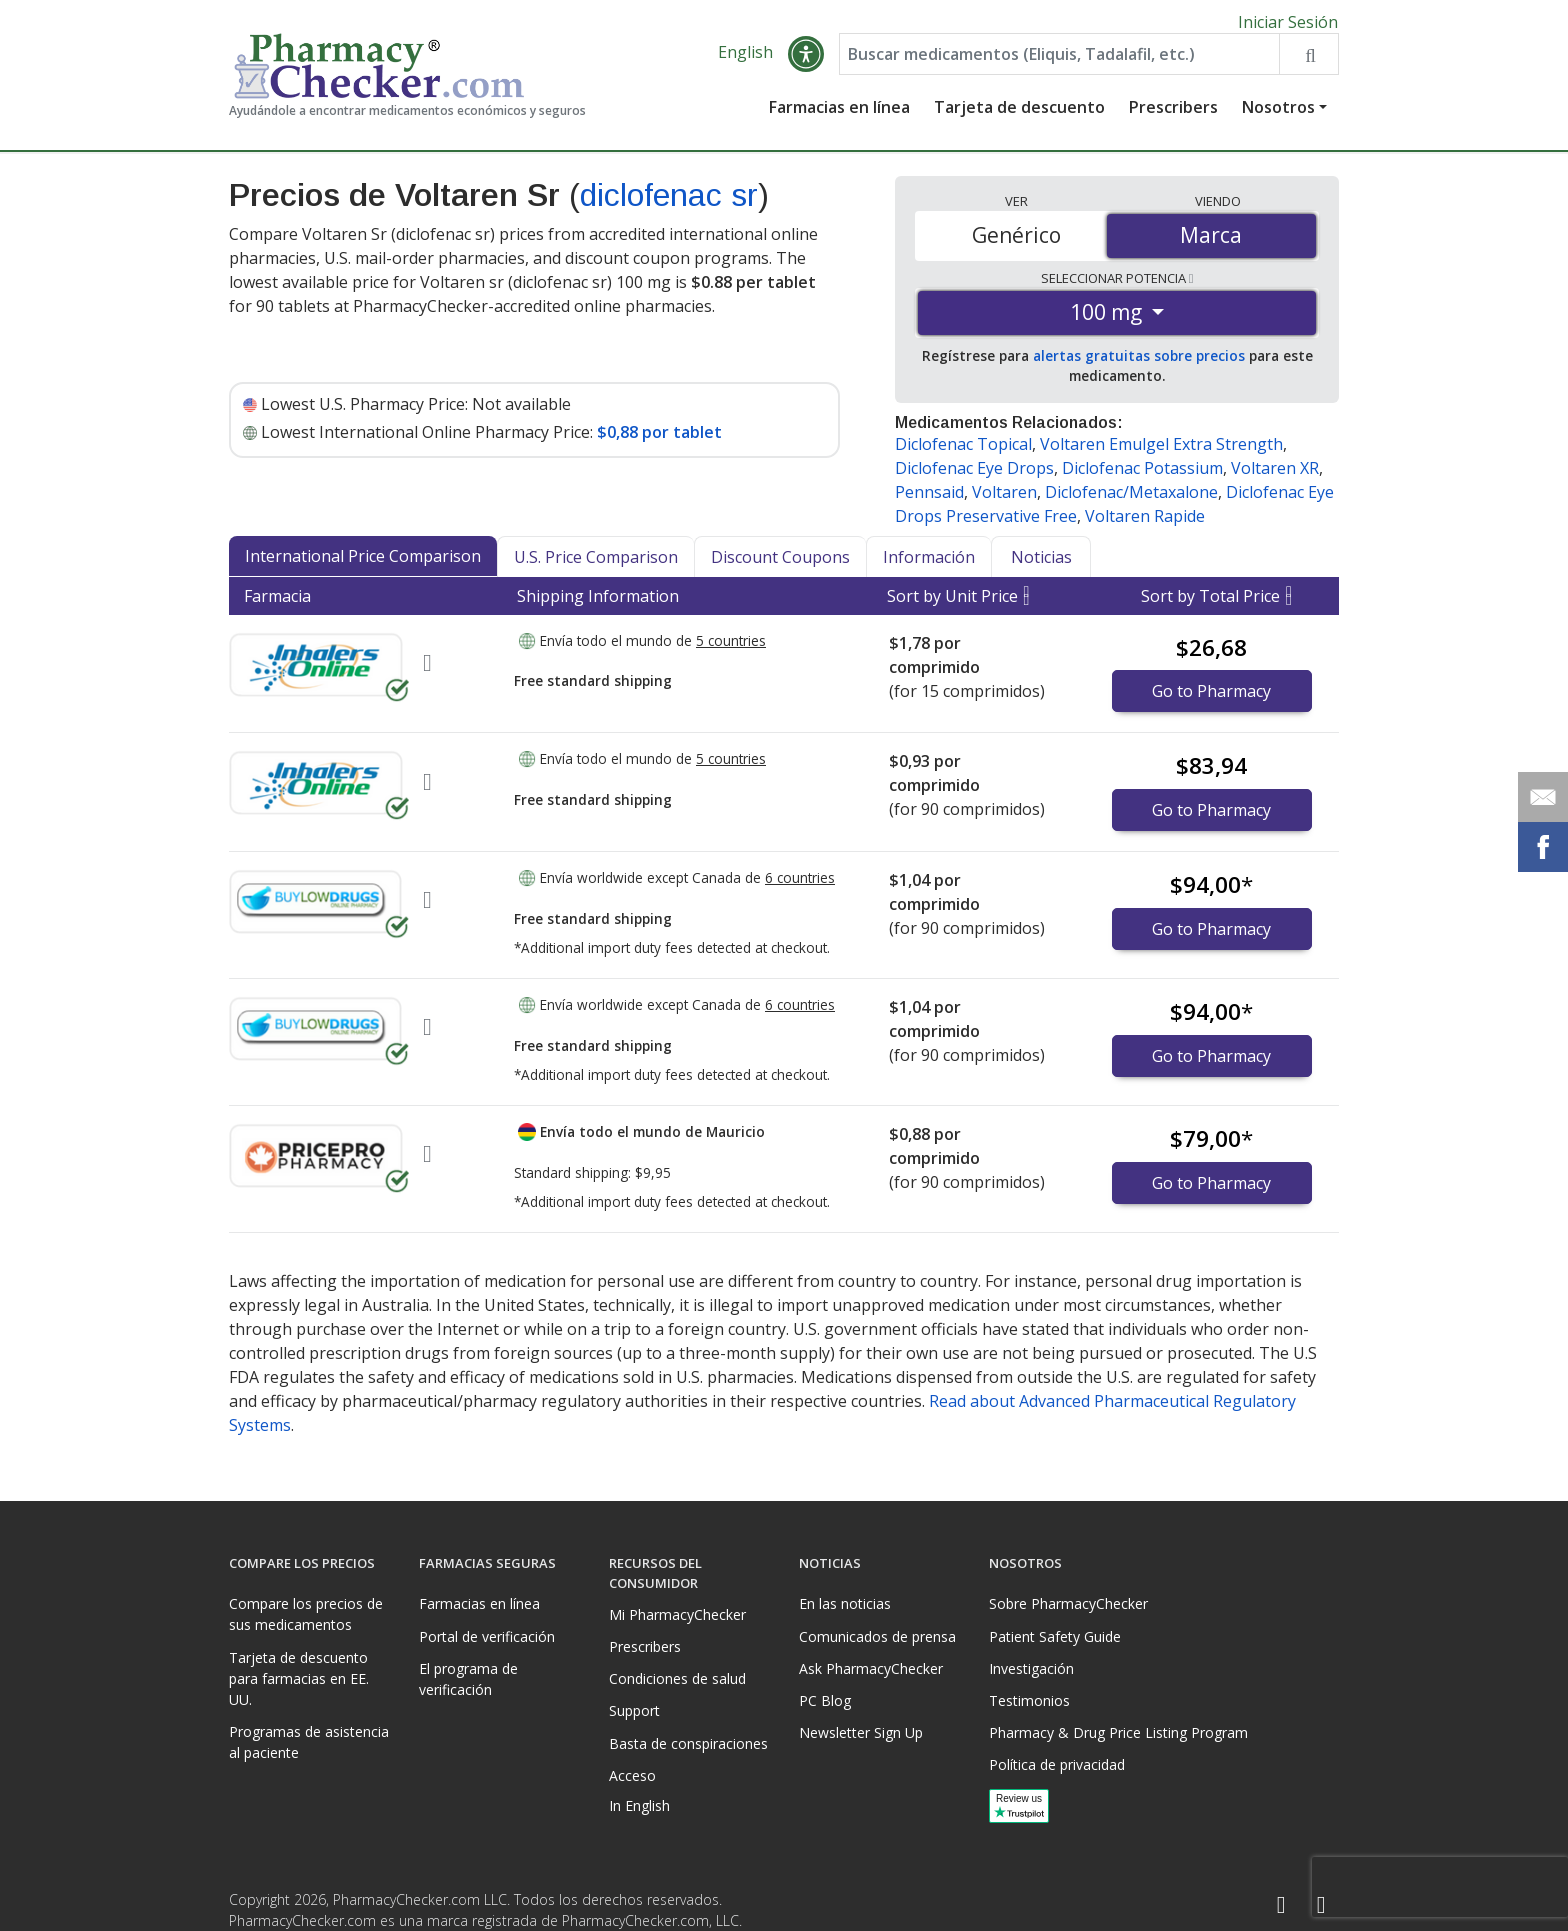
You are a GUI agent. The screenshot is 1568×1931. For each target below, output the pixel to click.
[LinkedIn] (1321, 1905)
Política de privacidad (1057, 1764)
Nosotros (1278, 115)
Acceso (632, 1775)
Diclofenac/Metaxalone (1131, 500)
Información (929, 565)
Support (634, 1710)
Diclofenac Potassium (1142, 476)
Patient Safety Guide (1055, 1636)
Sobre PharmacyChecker (1068, 1603)
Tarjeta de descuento (1019, 115)
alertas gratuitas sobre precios (1139, 363)
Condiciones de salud (677, 1678)
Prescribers (1173, 115)
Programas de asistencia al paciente (309, 1742)
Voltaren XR (1275, 476)
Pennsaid (929, 500)
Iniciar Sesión (1288, 22)
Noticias (1041, 565)
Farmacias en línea (839, 115)
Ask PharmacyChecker (871, 1668)
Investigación (1031, 1668)
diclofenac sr (669, 203)
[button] (806, 62)
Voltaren (1004, 500)
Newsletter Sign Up (861, 1732)
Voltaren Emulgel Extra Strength (1161, 452)
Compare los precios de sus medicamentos (306, 1614)
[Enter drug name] (1059, 62)
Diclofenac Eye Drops (974, 476)
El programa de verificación (468, 1679)
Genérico (1016, 243)
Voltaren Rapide (1145, 524)
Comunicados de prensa (877, 1636)
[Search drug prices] (1308, 62)
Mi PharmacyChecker (677, 1614)
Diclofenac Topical (963, 452)
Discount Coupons (780, 565)
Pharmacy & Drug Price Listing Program (1118, 1732)
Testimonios (1029, 1700)
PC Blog (825, 1700)
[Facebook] (1281, 1905)
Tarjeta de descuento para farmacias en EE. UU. (299, 1678)
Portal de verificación (487, 1636)
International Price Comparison (363, 564)
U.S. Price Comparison (596, 565)
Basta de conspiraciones (688, 1743)
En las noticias (845, 1603)
